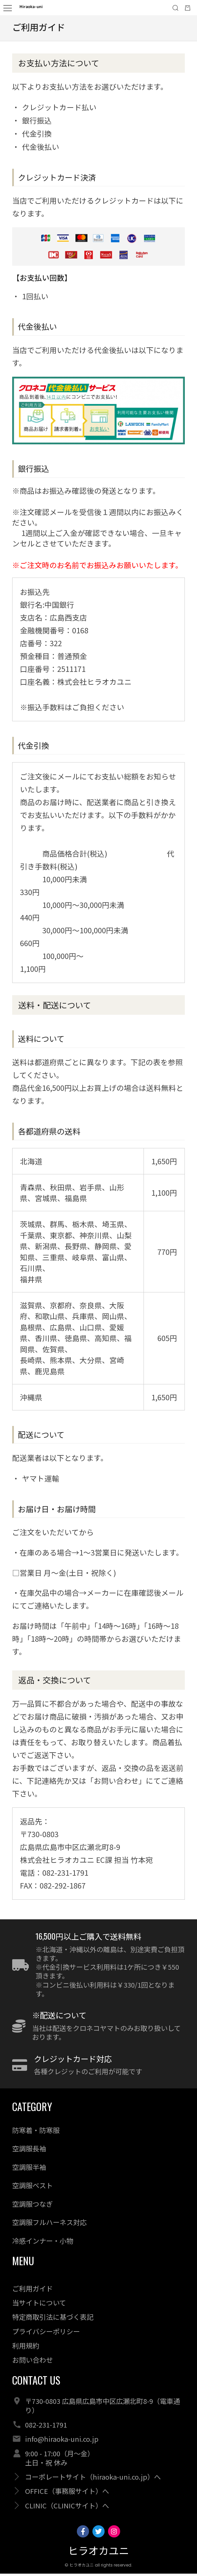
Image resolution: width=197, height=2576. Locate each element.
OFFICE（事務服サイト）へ (67, 2494)
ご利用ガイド (32, 2291)
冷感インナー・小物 (42, 2243)
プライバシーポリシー (46, 2334)
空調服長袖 (29, 2151)
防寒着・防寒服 (36, 2132)
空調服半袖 (29, 2169)
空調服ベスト (32, 2188)
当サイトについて (39, 2305)
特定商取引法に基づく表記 (52, 2319)
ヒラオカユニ (98, 2553)
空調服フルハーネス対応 (49, 2224)
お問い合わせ (32, 2362)
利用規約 (25, 2348)
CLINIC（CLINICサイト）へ (67, 2508)
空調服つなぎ (32, 2206)
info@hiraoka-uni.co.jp (61, 2441)
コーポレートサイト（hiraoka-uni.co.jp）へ (93, 2479)
